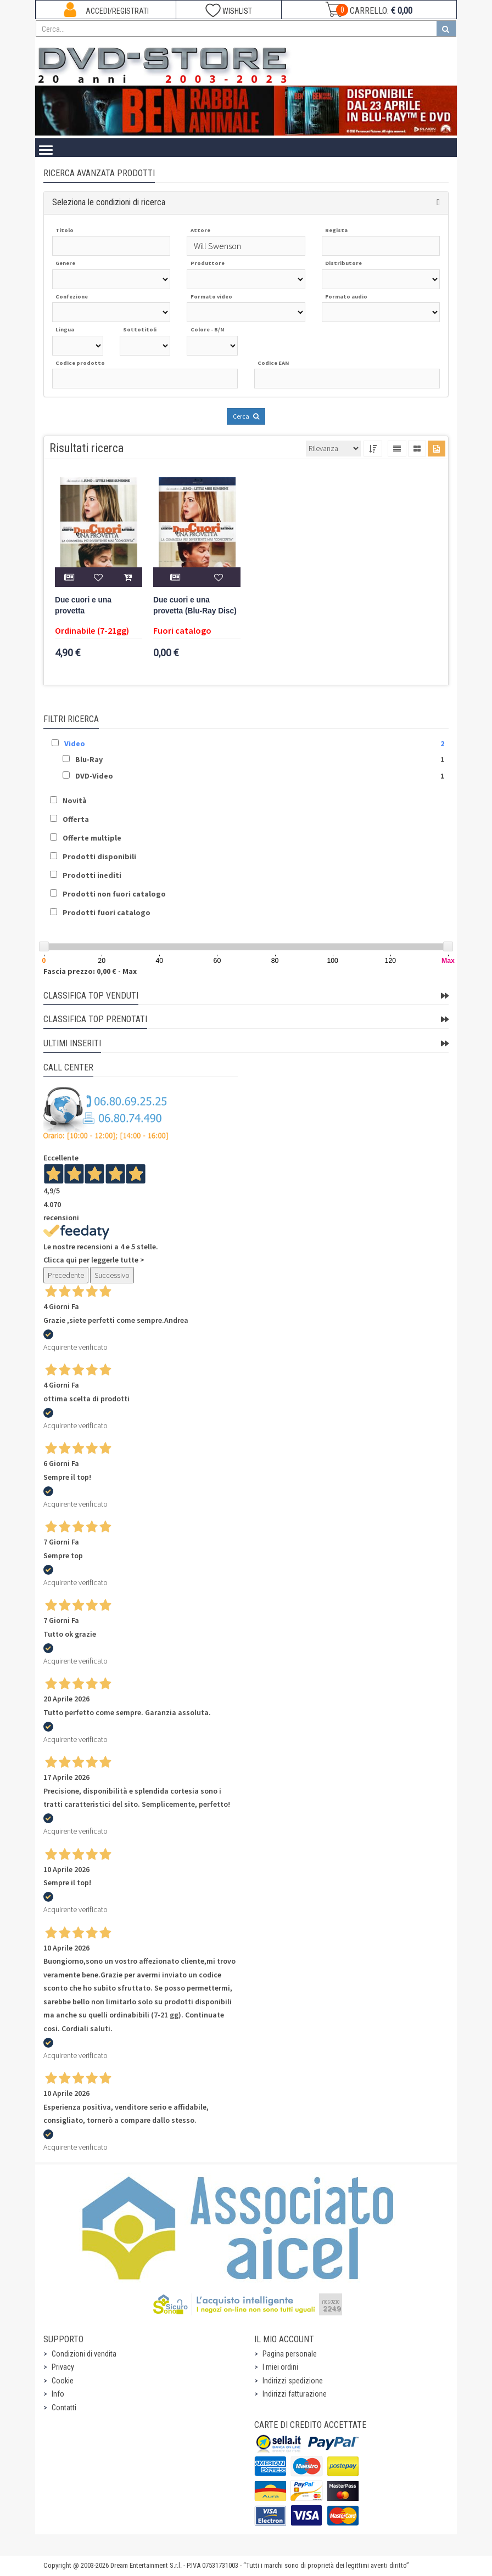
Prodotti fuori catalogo (106, 912)
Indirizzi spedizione (292, 2380)
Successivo (112, 1275)
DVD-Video (94, 776)
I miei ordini (280, 2367)
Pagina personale (289, 2353)
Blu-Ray (89, 759)
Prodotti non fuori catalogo (114, 894)
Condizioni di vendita (84, 2353)
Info (58, 2393)
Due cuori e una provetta (83, 605)
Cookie (63, 2380)
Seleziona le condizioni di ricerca (108, 202)
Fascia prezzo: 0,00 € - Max (90, 971)
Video (74, 743)
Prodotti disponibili (99, 856)
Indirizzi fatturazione (294, 2393)
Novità (75, 800)
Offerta (76, 819)
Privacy (63, 2367)
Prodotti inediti (92, 875)
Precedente (66, 1275)
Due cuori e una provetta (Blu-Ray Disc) (195, 605)
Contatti (64, 2407)
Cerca (246, 416)
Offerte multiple (92, 838)
